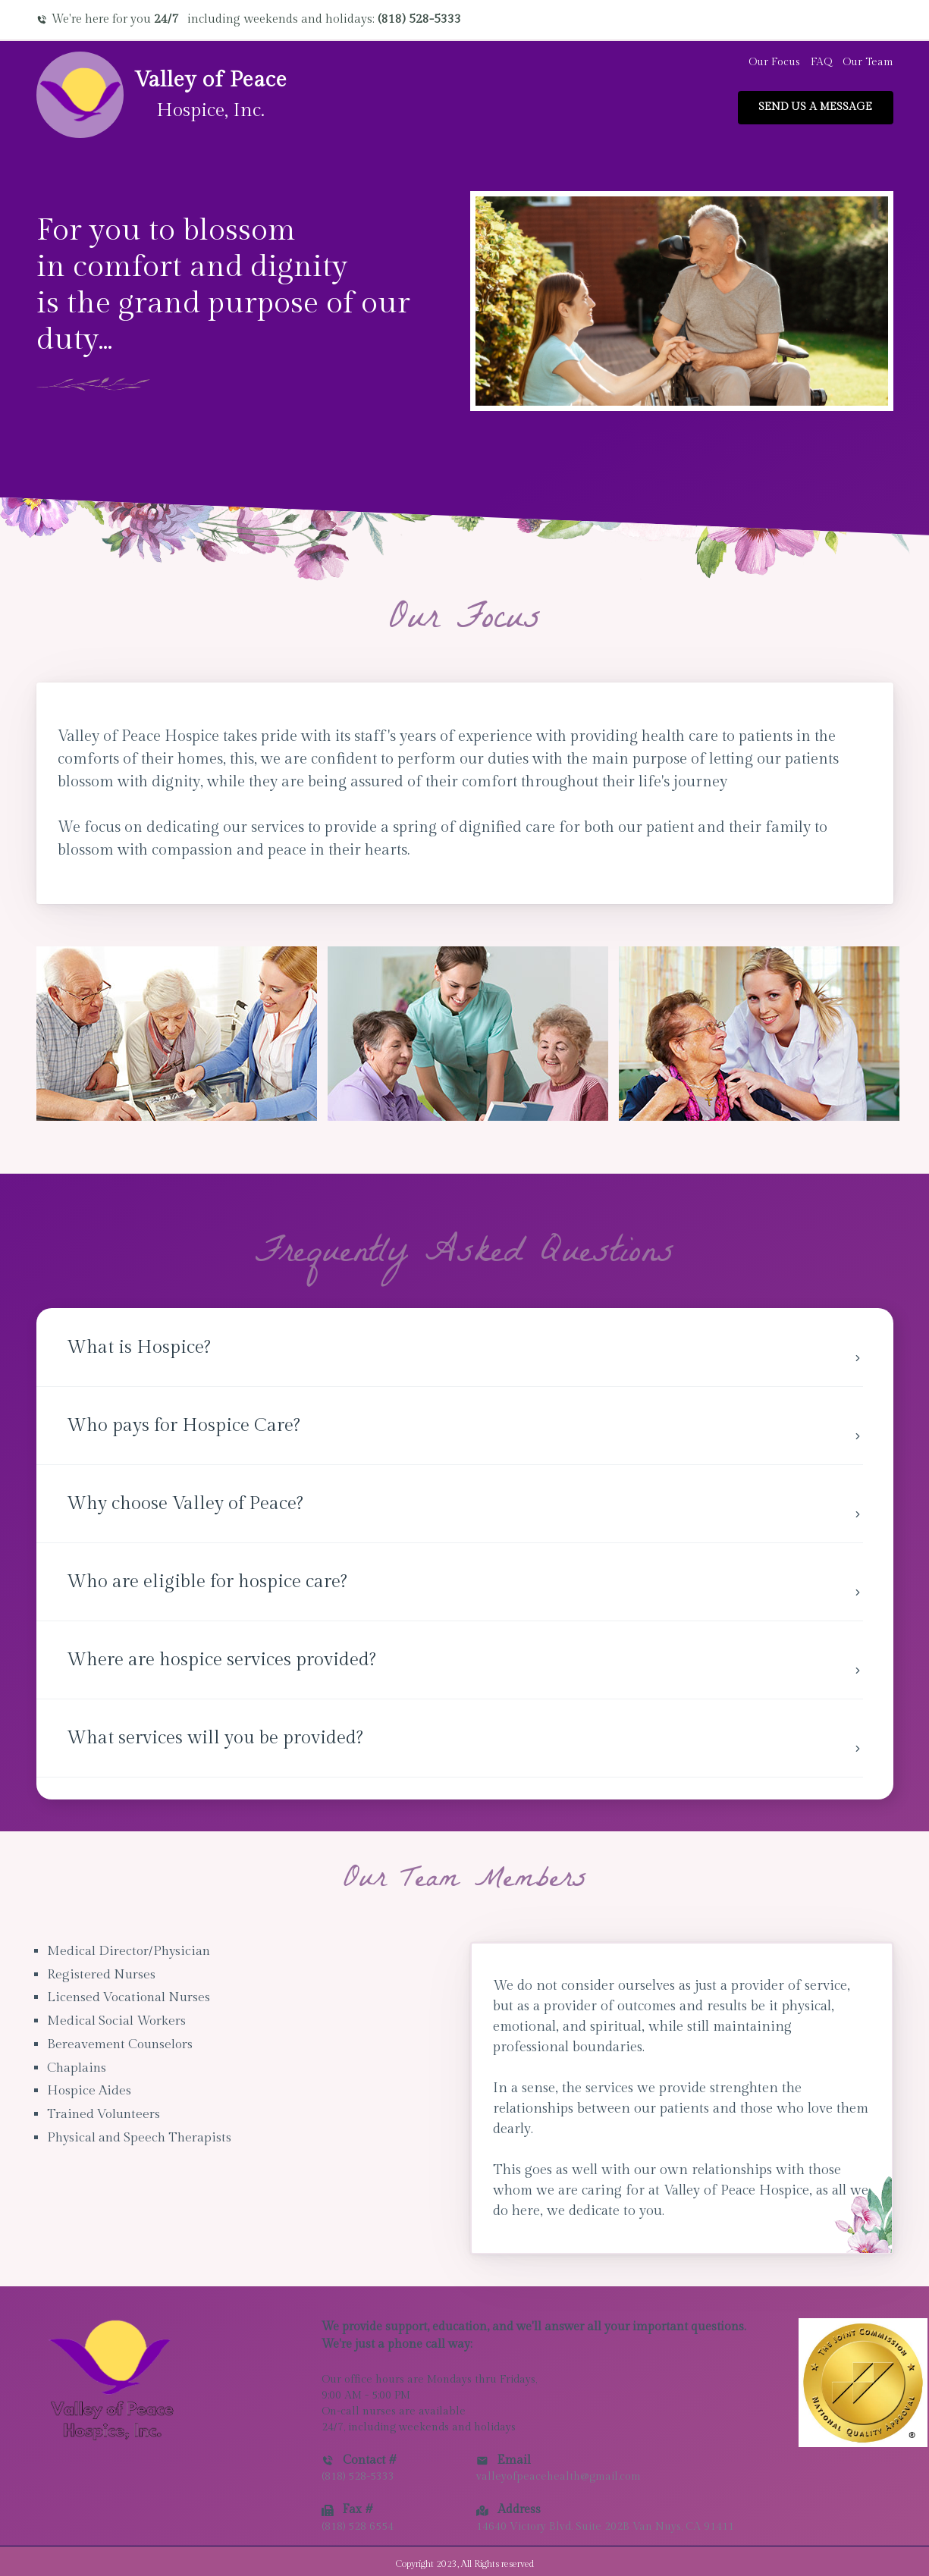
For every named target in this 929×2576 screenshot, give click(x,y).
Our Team (868, 62)
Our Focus (774, 62)
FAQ (821, 62)
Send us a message (815, 107)
